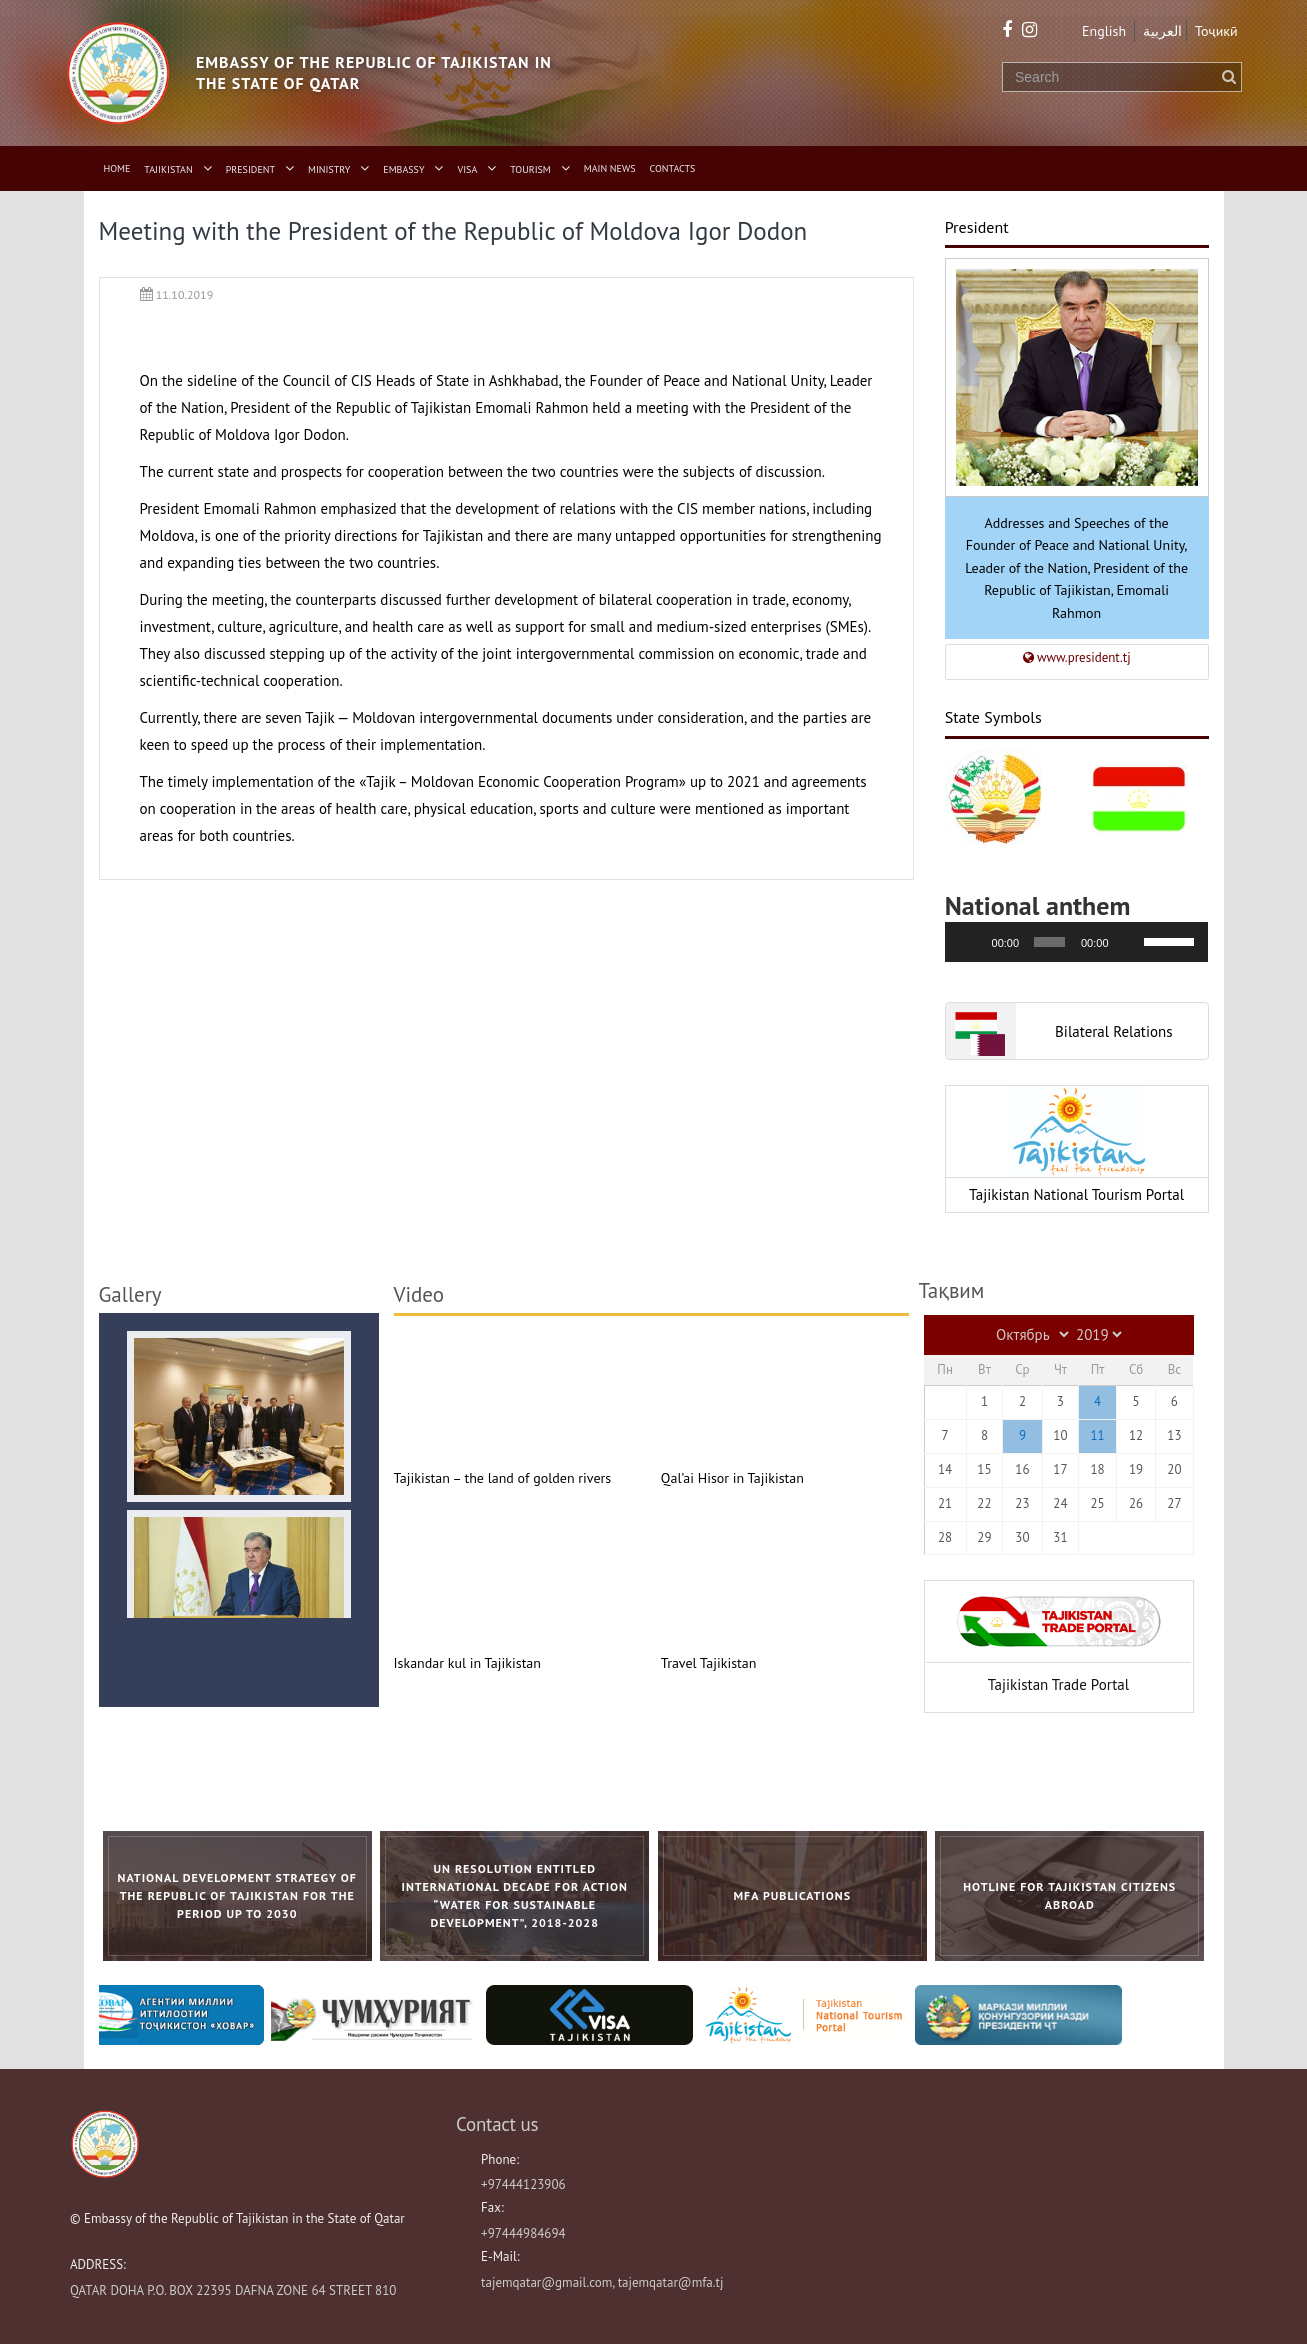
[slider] (1049, 942)
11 (1097, 1435)
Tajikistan (168, 169)
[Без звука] (1130, 942)
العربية (1162, 31)
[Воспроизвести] (971, 942)
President (250, 169)
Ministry (329, 169)
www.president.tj (1077, 657)
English (1104, 31)
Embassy (403, 169)
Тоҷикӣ (1216, 31)
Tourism (530, 169)
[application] (1077, 942)
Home (117, 168)
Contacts (673, 168)
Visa (468, 169)
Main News (610, 168)
